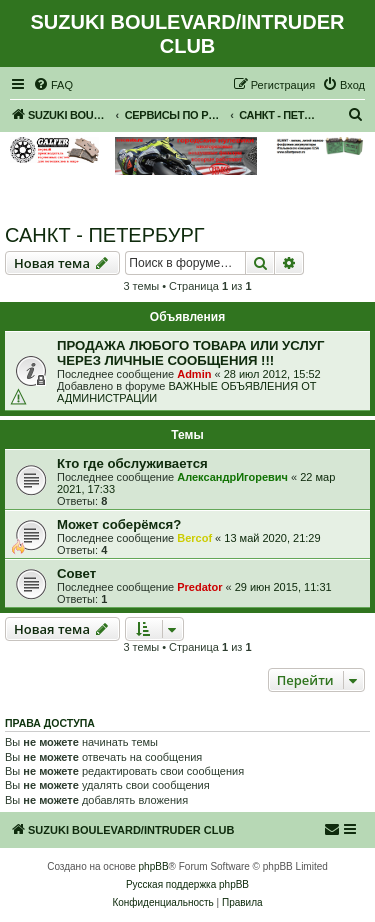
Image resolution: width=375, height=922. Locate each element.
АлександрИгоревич (232, 477)
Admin (194, 374)
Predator (199, 587)
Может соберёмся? (119, 524)
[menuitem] (53, 85)
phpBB (154, 866)
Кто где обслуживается (132, 463)
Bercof (194, 538)
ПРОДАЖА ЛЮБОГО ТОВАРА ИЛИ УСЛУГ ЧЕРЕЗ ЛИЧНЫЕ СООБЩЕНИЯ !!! (190, 353)
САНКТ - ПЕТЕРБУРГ (105, 235)
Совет (76, 573)
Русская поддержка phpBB (187, 884)
